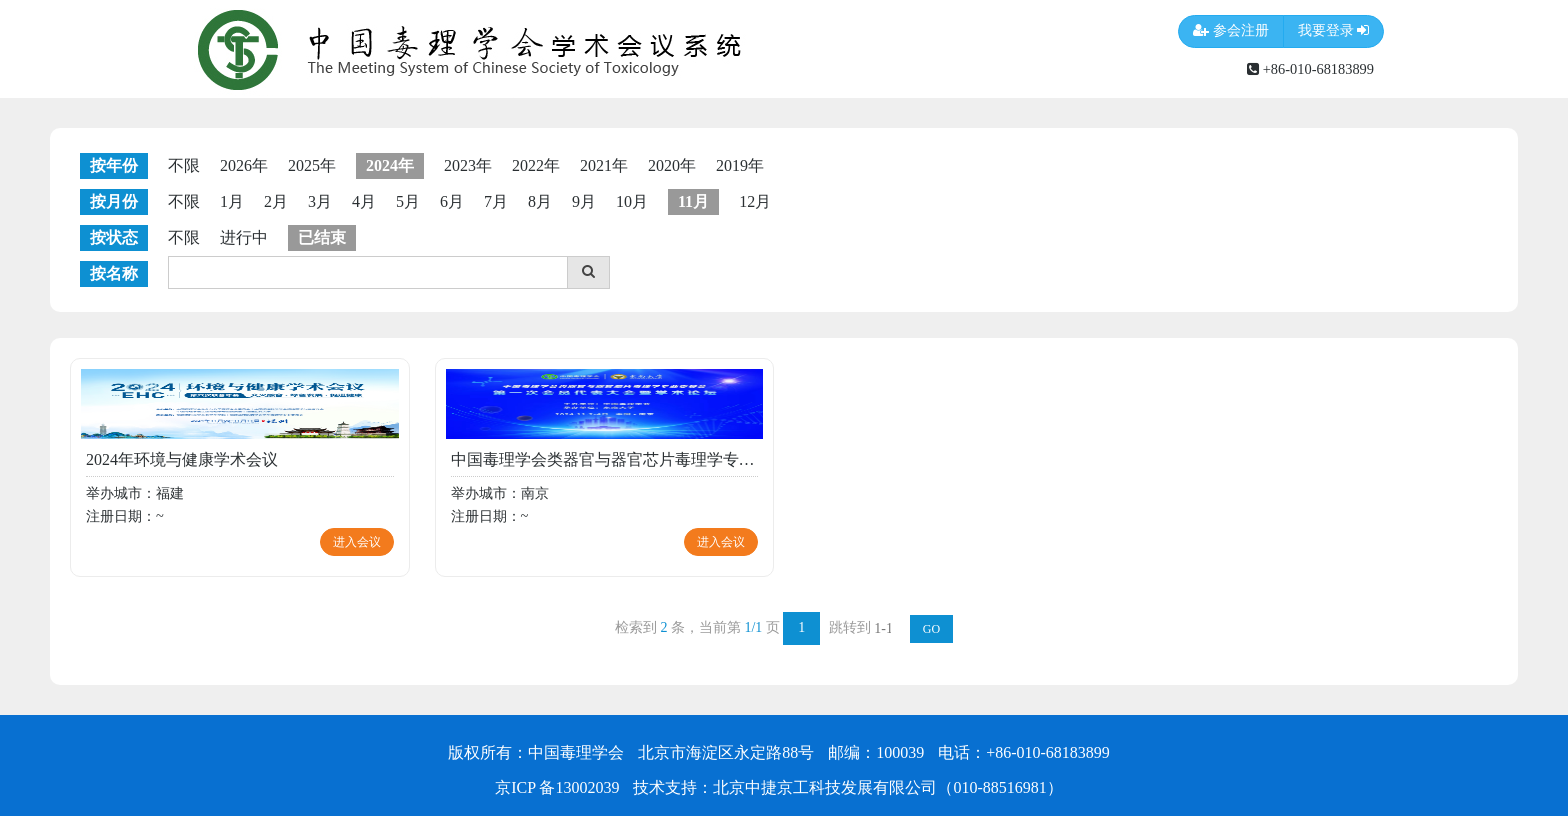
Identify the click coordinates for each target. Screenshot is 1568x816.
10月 (632, 201)
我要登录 (1334, 31)
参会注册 (1231, 31)
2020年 (672, 165)
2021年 (604, 165)
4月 (364, 201)
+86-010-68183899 (1310, 69)
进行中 (244, 237)
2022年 (536, 165)
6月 (452, 201)
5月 (408, 201)
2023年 (468, 165)
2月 (276, 201)
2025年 (312, 165)
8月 (540, 201)
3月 (320, 201)
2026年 (244, 165)
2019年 (740, 165)
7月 (496, 201)
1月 (232, 201)
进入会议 (357, 542)
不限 (184, 165)
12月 (755, 201)
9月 (584, 201)
